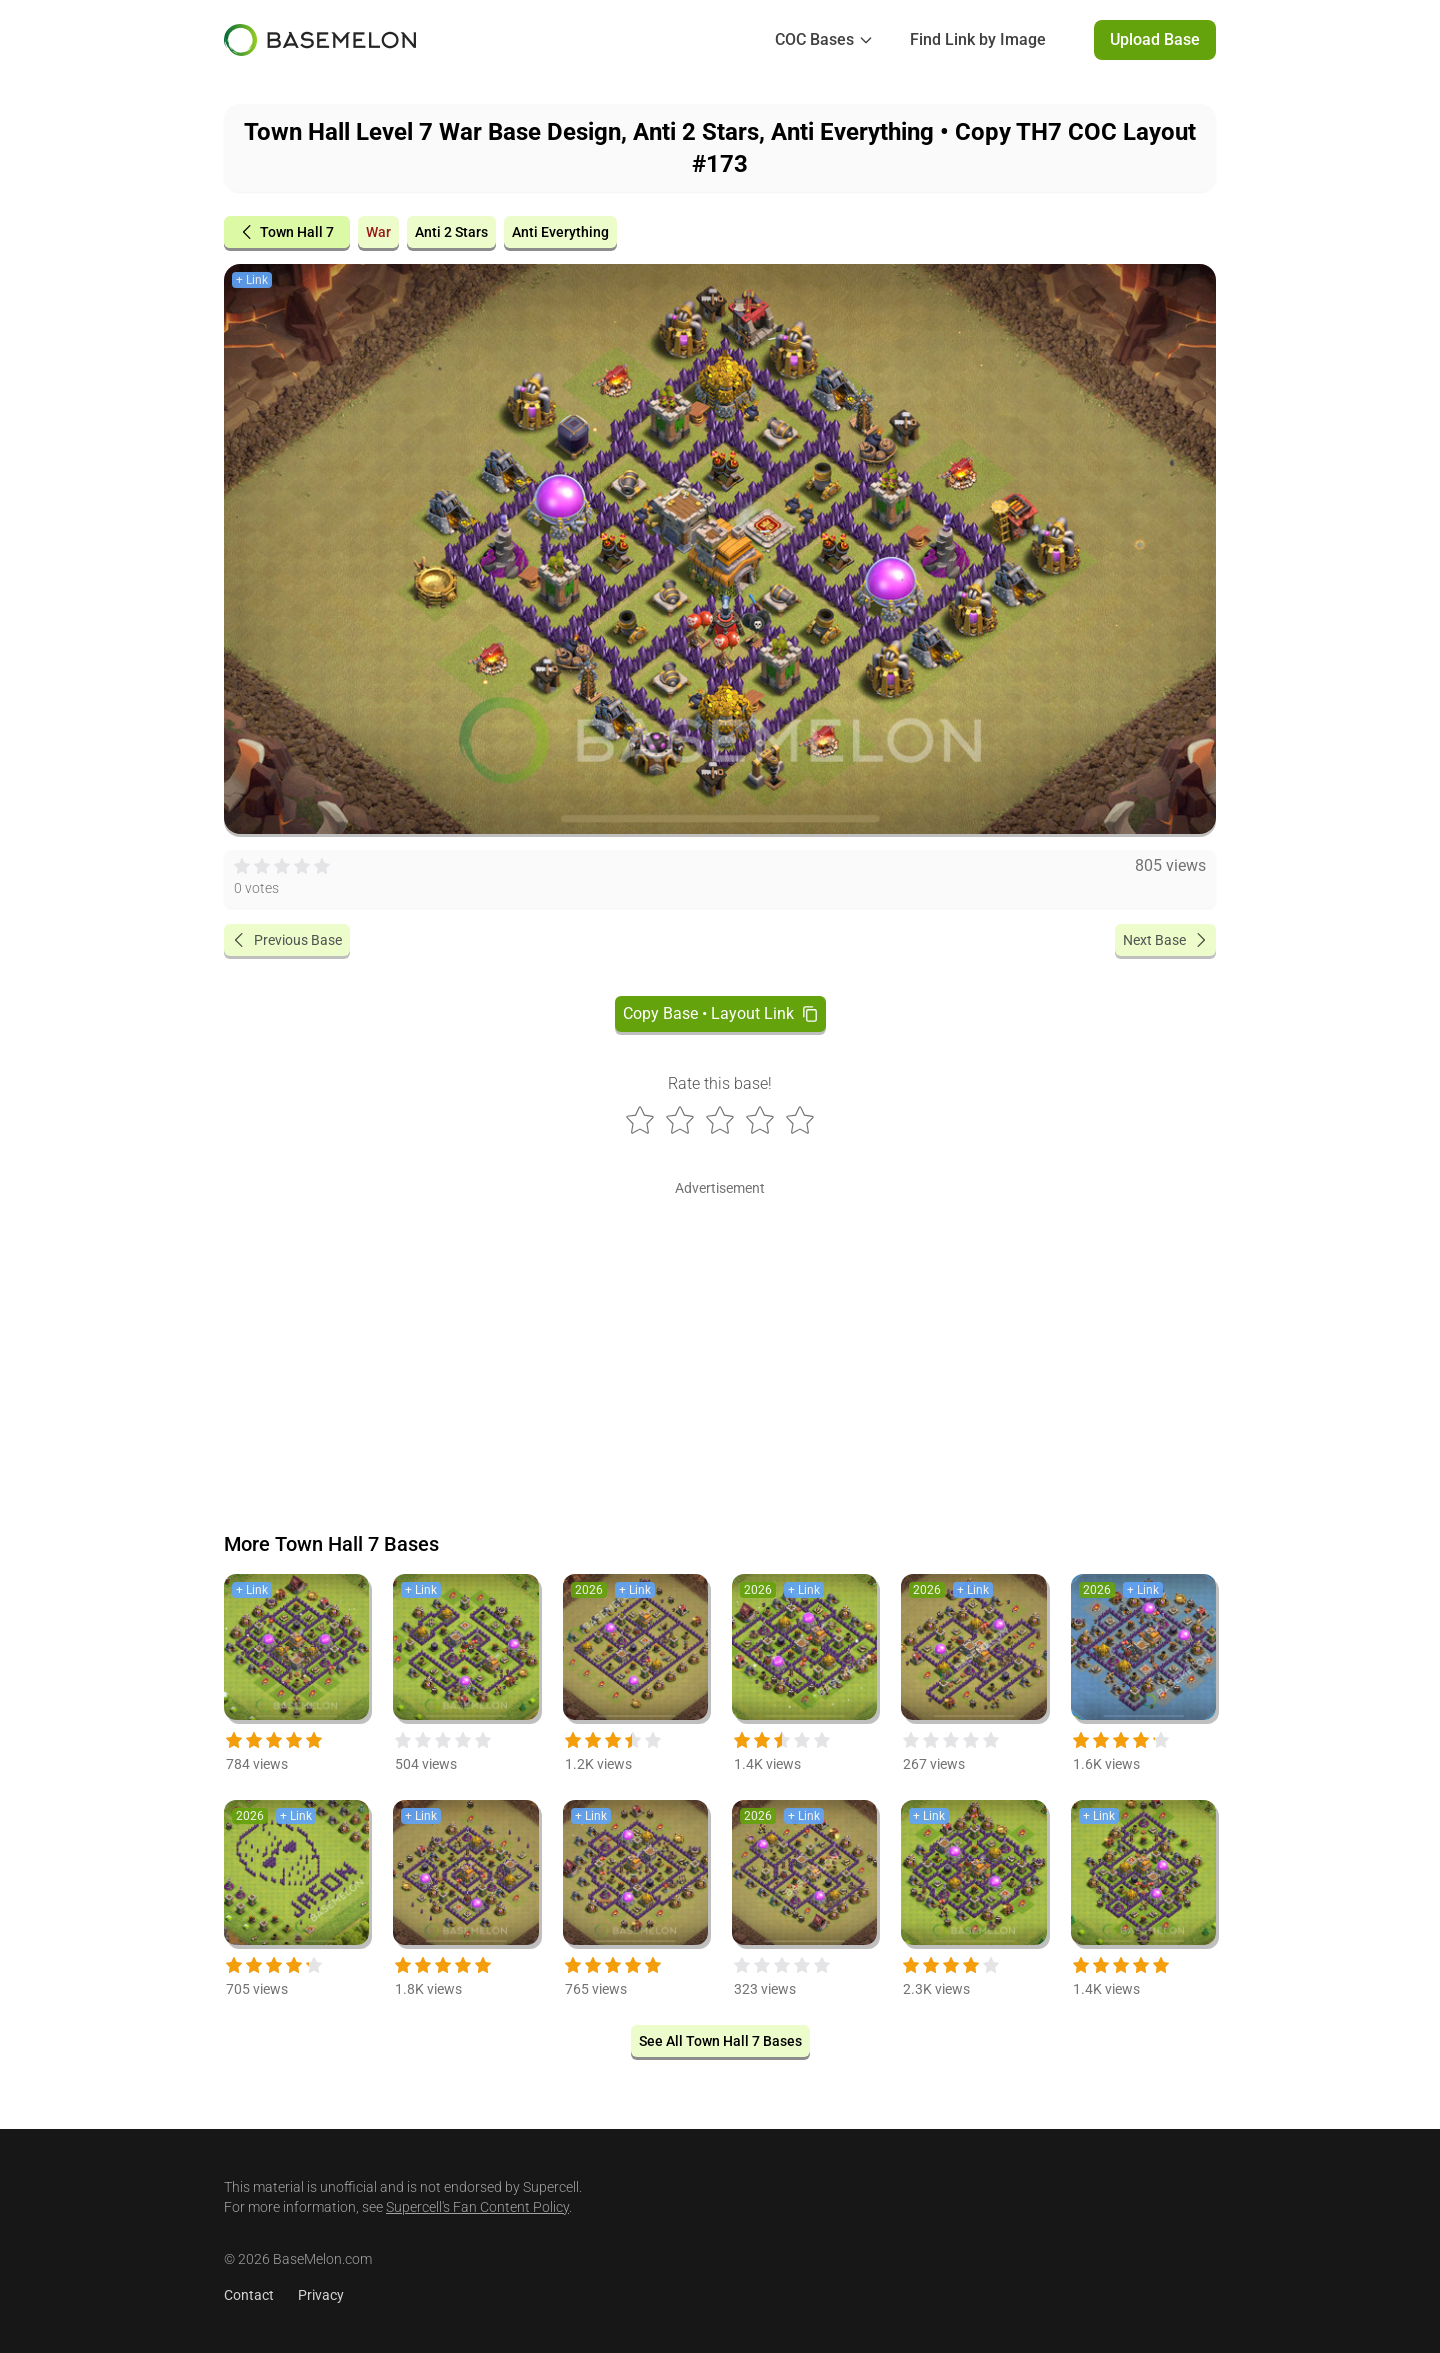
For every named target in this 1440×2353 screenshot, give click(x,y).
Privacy (321, 2295)
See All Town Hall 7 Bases (720, 2041)
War (378, 232)
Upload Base (1155, 39)
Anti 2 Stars (451, 232)
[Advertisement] (720, 1342)
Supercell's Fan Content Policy (477, 2207)
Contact (249, 2295)
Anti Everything (560, 232)
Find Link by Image (978, 39)
